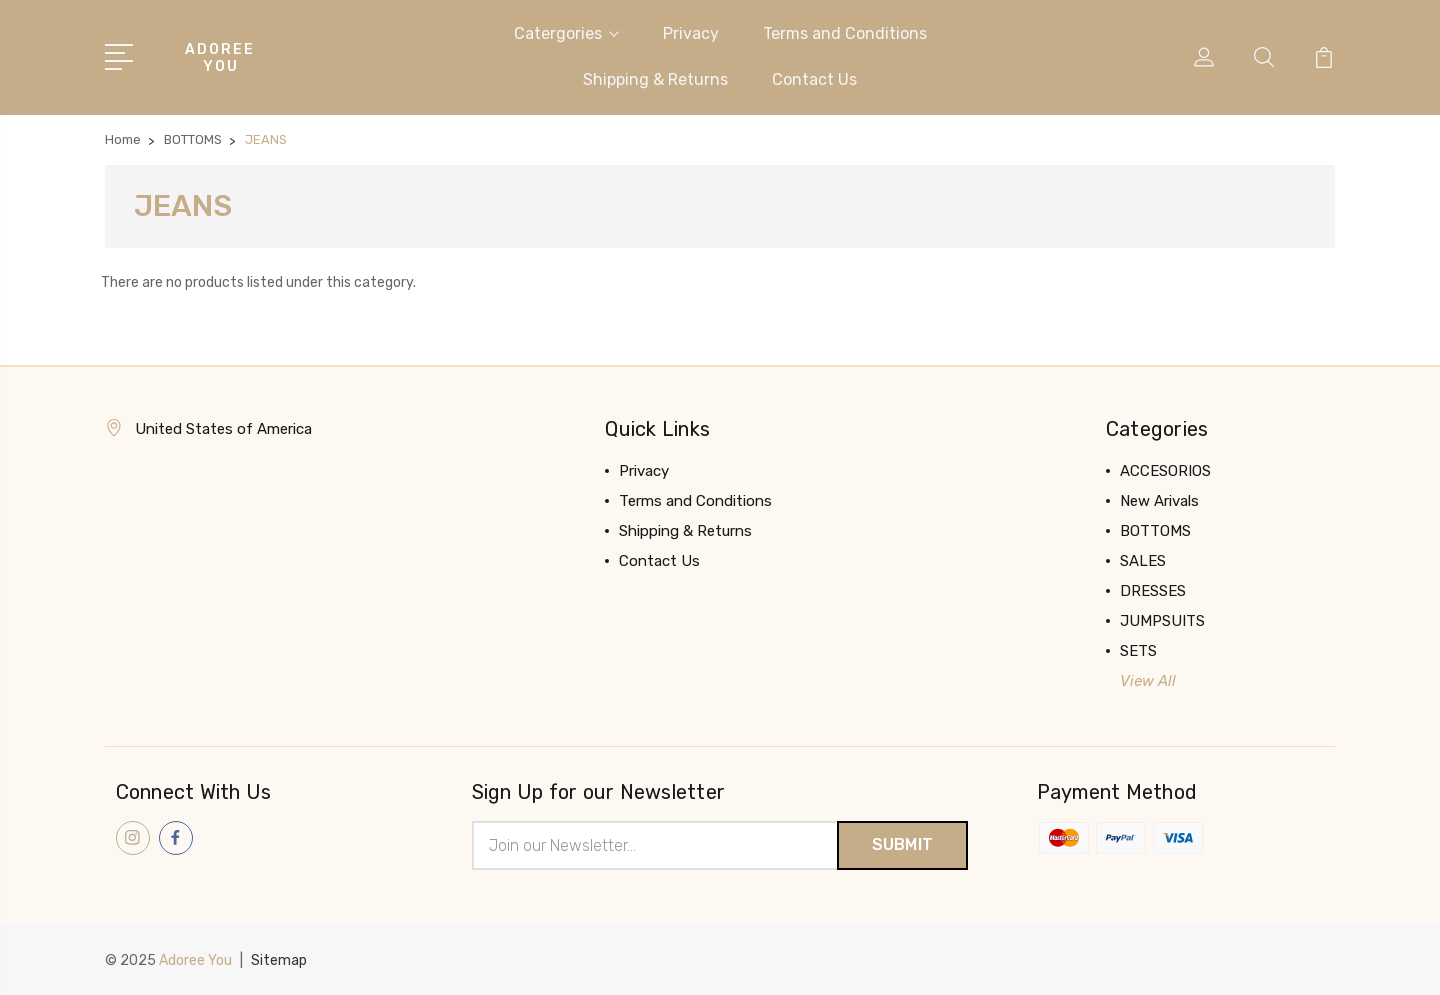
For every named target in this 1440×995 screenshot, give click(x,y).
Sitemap (279, 960)
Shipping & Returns (655, 79)
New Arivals (1159, 501)
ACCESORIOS (1165, 471)
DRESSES (1153, 591)
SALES (1143, 561)
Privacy (691, 33)
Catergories (566, 33)
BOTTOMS (1155, 531)
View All (1148, 681)
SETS (1138, 651)
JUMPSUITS (1162, 621)
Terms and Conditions (845, 33)
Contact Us (814, 79)
